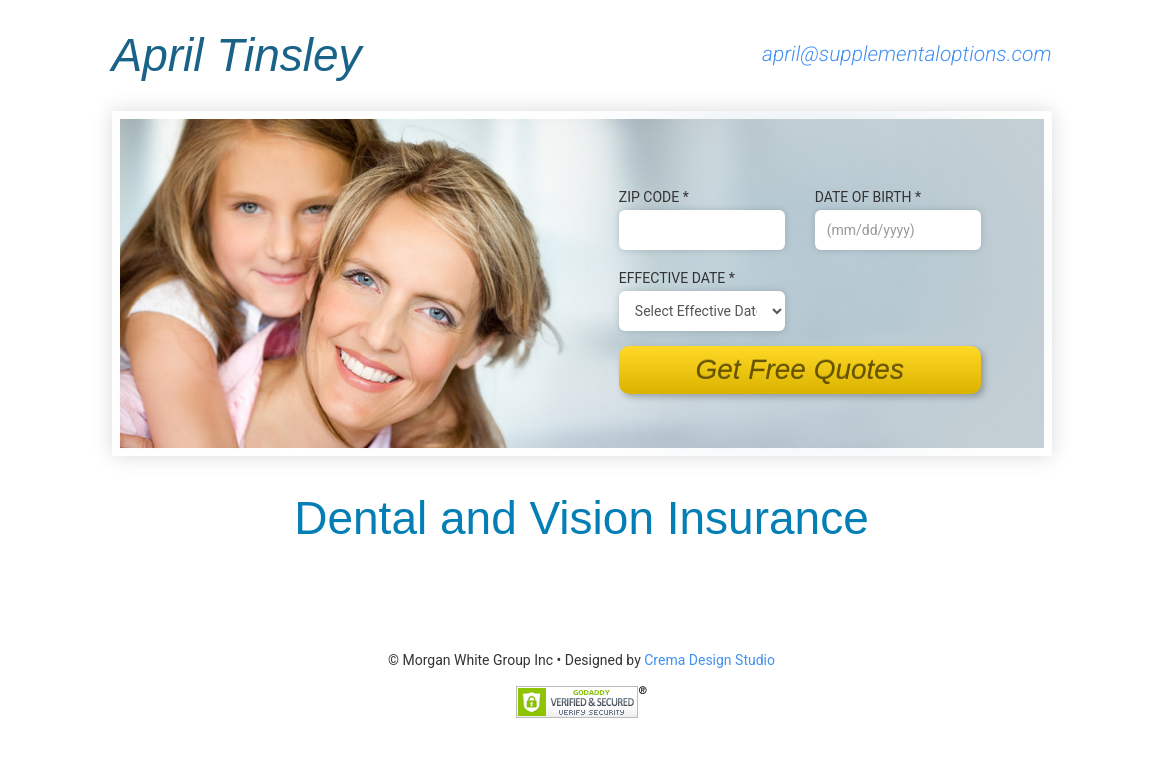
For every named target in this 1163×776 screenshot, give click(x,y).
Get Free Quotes (799, 369)
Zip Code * (654, 197)
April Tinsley (237, 55)
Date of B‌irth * (868, 197)
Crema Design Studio (709, 660)
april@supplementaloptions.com (906, 55)
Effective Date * (677, 278)
